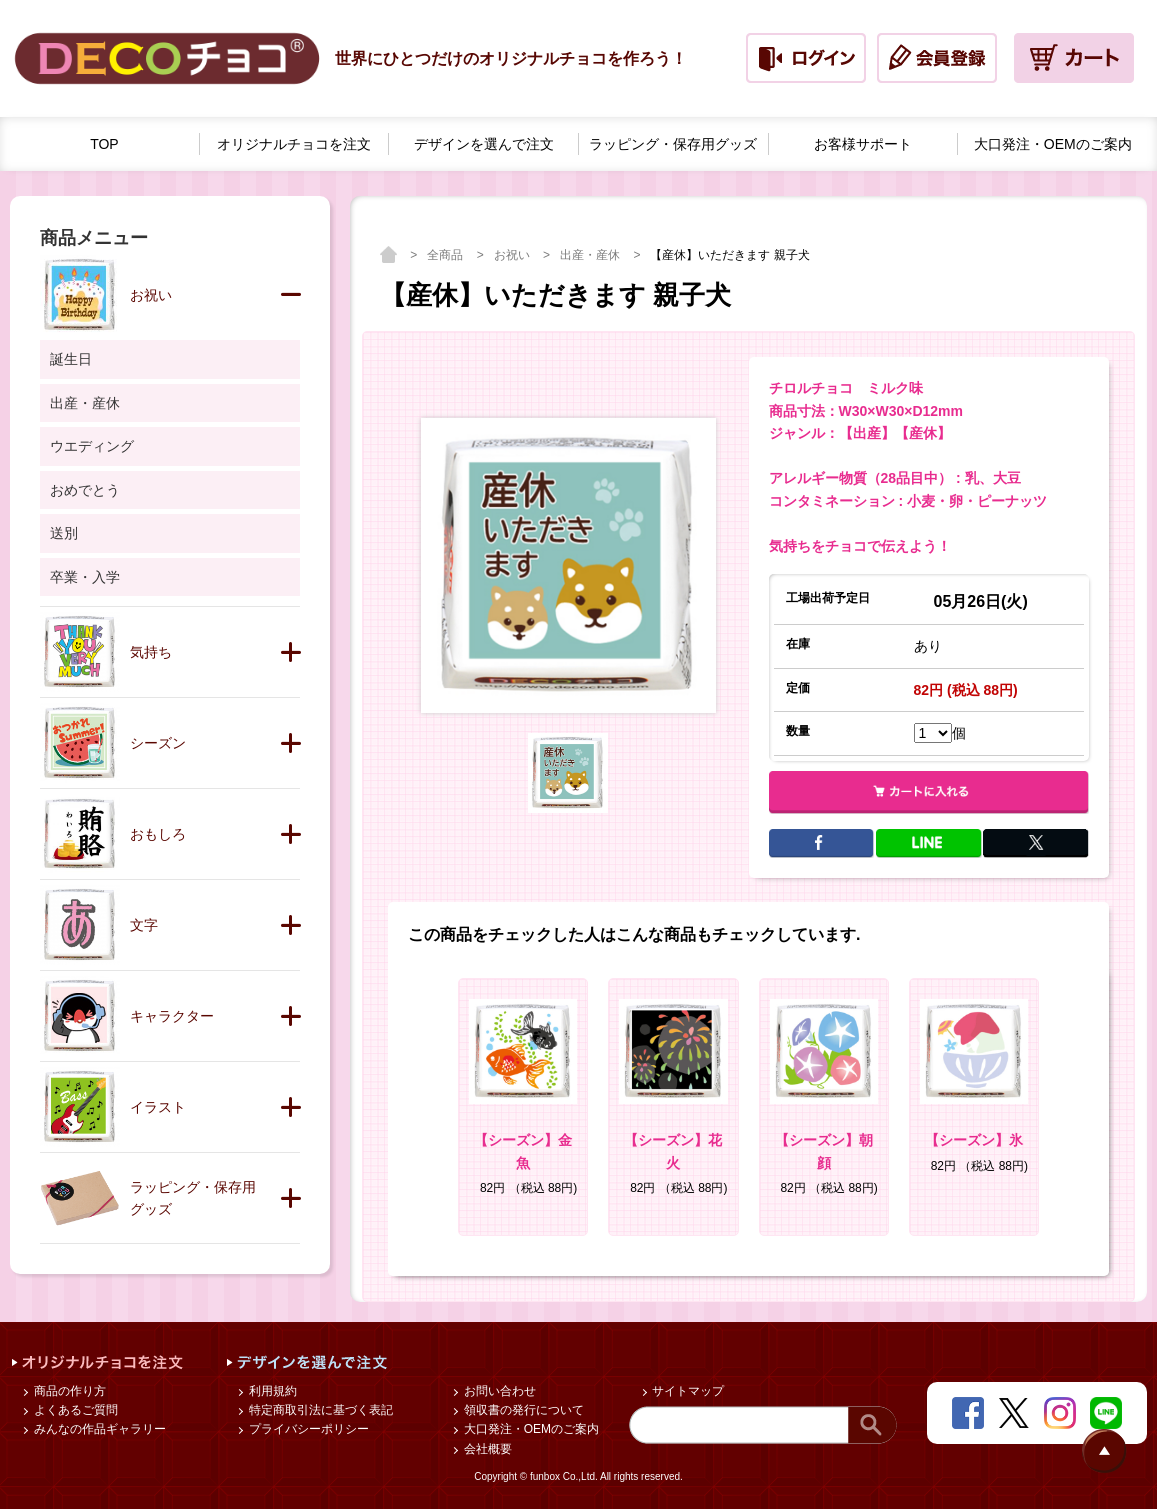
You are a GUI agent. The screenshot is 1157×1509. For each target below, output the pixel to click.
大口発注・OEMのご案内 (529, 1429)
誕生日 (71, 359)
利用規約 (270, 1391)
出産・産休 (591, 255)
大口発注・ (1053, 144)
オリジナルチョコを (294, 144)
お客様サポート (863, 144)
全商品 (446, 255)
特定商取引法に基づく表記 (318, 1410)
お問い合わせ (497, 1391)
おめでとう (85, 490)
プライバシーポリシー (306, 1429)
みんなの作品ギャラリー (97, 1429)
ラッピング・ (673, 144)
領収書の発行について (521, 1410)
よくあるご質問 (73, 1410)
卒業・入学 (85, 577)
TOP (104, 144)
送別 (64, 533)
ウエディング (92, 446)
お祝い (513, 255)
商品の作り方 (67, 1391)
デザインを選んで (484, 144)
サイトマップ (686, 1391)
